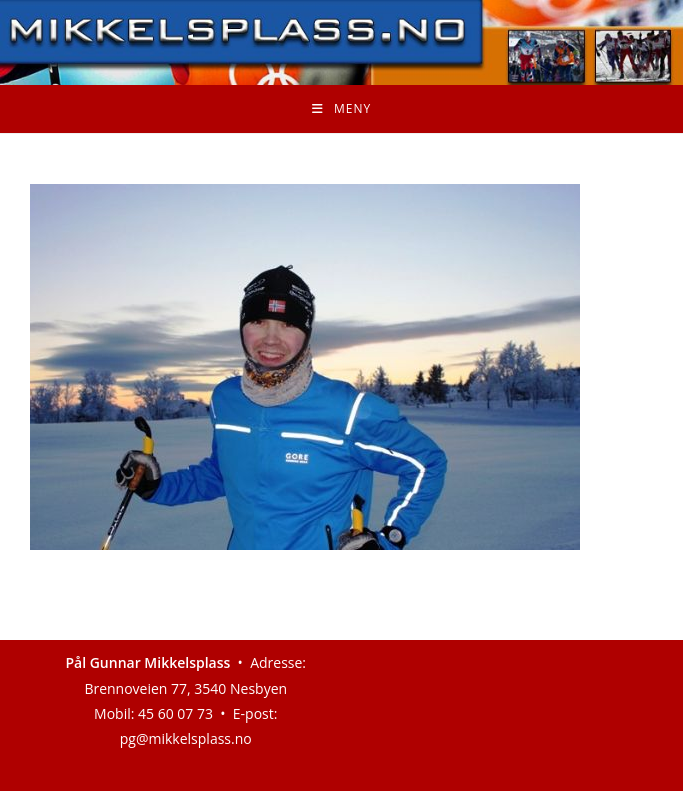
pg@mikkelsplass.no (186, 738)
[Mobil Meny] (341, 109)
